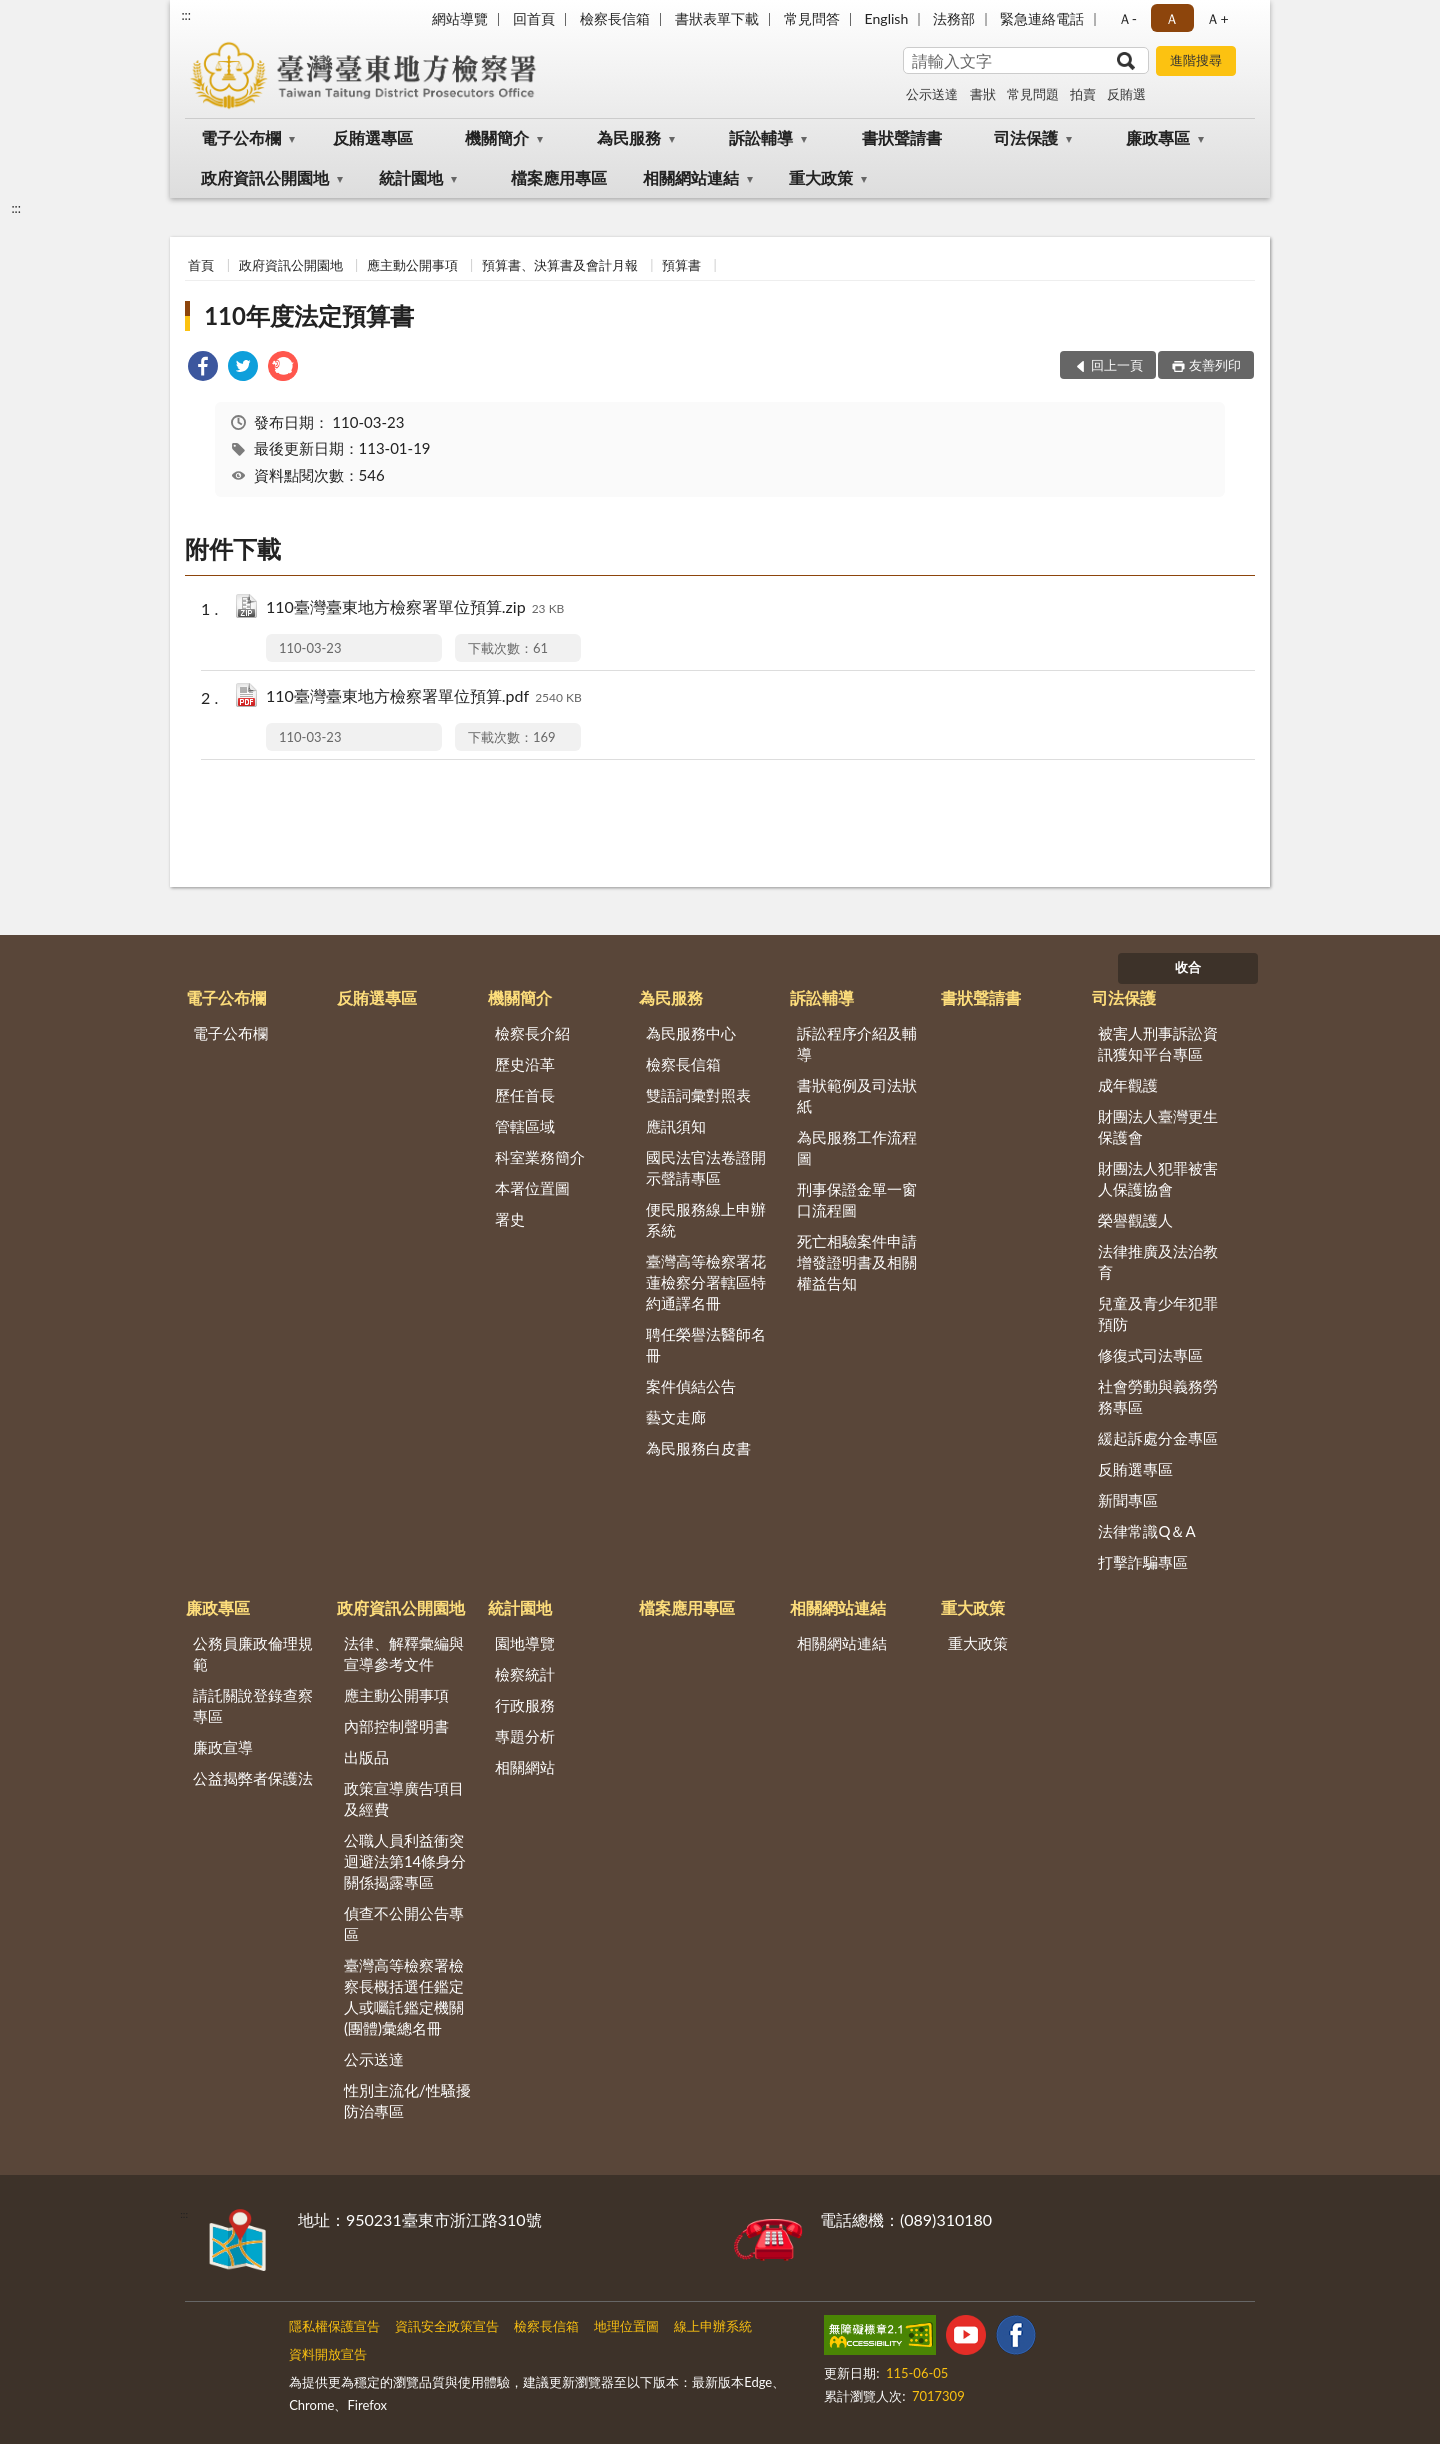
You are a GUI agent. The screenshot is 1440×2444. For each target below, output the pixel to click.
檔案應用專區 (559, 177)
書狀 (983, 94)
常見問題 (1033, 94)
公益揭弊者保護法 (253, 1778)
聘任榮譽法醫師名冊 (706, 1344)
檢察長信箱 (615, 18)
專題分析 (525, 1736)
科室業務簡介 (540, 1157)
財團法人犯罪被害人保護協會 (1158, 1178)
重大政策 (821, 177)
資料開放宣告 (328, 2354)
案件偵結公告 (691, 1386)
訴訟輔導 (761, 137)
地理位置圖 (626, 2326)
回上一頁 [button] (1117, 365)
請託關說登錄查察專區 (253, 1705)
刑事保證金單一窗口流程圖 (857, 1199)
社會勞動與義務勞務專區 (1158, 1396)
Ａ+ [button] (1217, 18)
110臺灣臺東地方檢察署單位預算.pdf (424, 697)
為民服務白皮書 (698, 1448)
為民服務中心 (691, 1033)
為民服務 (629, 137)
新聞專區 (1128, 1500)
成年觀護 (1128, 1085)
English (887, 18)
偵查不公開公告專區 (404, 1923)
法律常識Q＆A (1146, 1531)
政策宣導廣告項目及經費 (404, 1798)
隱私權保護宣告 (334, 2326)
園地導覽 (525, 1643)
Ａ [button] (1172, 18)
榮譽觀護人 (1135, 1220)
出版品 (366, 1757)
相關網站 (525, 1767)
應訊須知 (676, 1126)
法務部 (954, 18)
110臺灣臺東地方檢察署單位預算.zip (415, 608)
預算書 (681, 265)
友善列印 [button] (1215, 365)
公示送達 (932, 94)
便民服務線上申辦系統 (706, 1219)
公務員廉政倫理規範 (253, 1653)
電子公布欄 (241, 137)
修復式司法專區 (1150, 1355)
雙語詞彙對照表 (698, 1095)
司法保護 (1026, 137)
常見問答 (812, 18)
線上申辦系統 (713, 2326)
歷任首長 (525, 1095)
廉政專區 (1158, 137)
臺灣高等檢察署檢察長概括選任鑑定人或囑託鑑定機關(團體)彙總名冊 (404, 1996)
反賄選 (1126, 94)
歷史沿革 (525, 1064)
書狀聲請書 (902, 137)
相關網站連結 (691, 177)
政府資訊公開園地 (265, 177)
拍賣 (1083, 94)
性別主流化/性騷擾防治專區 (407, 2100)
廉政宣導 (223, 1747)
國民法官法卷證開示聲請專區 (706, 1167)
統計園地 (411, 177)
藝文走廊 (676, 1417)
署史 (510, 1219)
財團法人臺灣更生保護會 (1158, 1126)
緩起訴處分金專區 (1158, 1438)
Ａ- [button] (1127, 18)
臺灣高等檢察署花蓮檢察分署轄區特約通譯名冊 (706, 1282)
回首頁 (534, 18)
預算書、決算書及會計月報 (560, 265)
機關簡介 (497, 137)
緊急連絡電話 (1042, 18)
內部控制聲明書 (396, 1726)
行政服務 (525, 1705)
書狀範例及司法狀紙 (857, 1095)
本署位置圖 (532, 1188)
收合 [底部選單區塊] (1188, 967)
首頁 (201, 265)
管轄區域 (525, 1126)
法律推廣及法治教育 (1158, 1261)
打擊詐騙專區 (1143, 1562)
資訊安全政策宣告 (447, 2326)
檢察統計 (525, 1674)
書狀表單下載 (717, 18)
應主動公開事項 (412, 265)
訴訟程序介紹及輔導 (857, 1043)
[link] (203, 368)
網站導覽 (460, 18)
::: (186, 15)
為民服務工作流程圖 (857, 1147)
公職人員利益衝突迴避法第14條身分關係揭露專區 (405, 1861)
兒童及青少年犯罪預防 (1158, 1313)
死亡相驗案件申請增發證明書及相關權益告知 (857, 1262)
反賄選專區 (373, 137)
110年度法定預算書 (309, 315)
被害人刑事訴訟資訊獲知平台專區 (1158, 1043)
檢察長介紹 (532, 1033)
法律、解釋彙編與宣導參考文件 (404, 1653)
